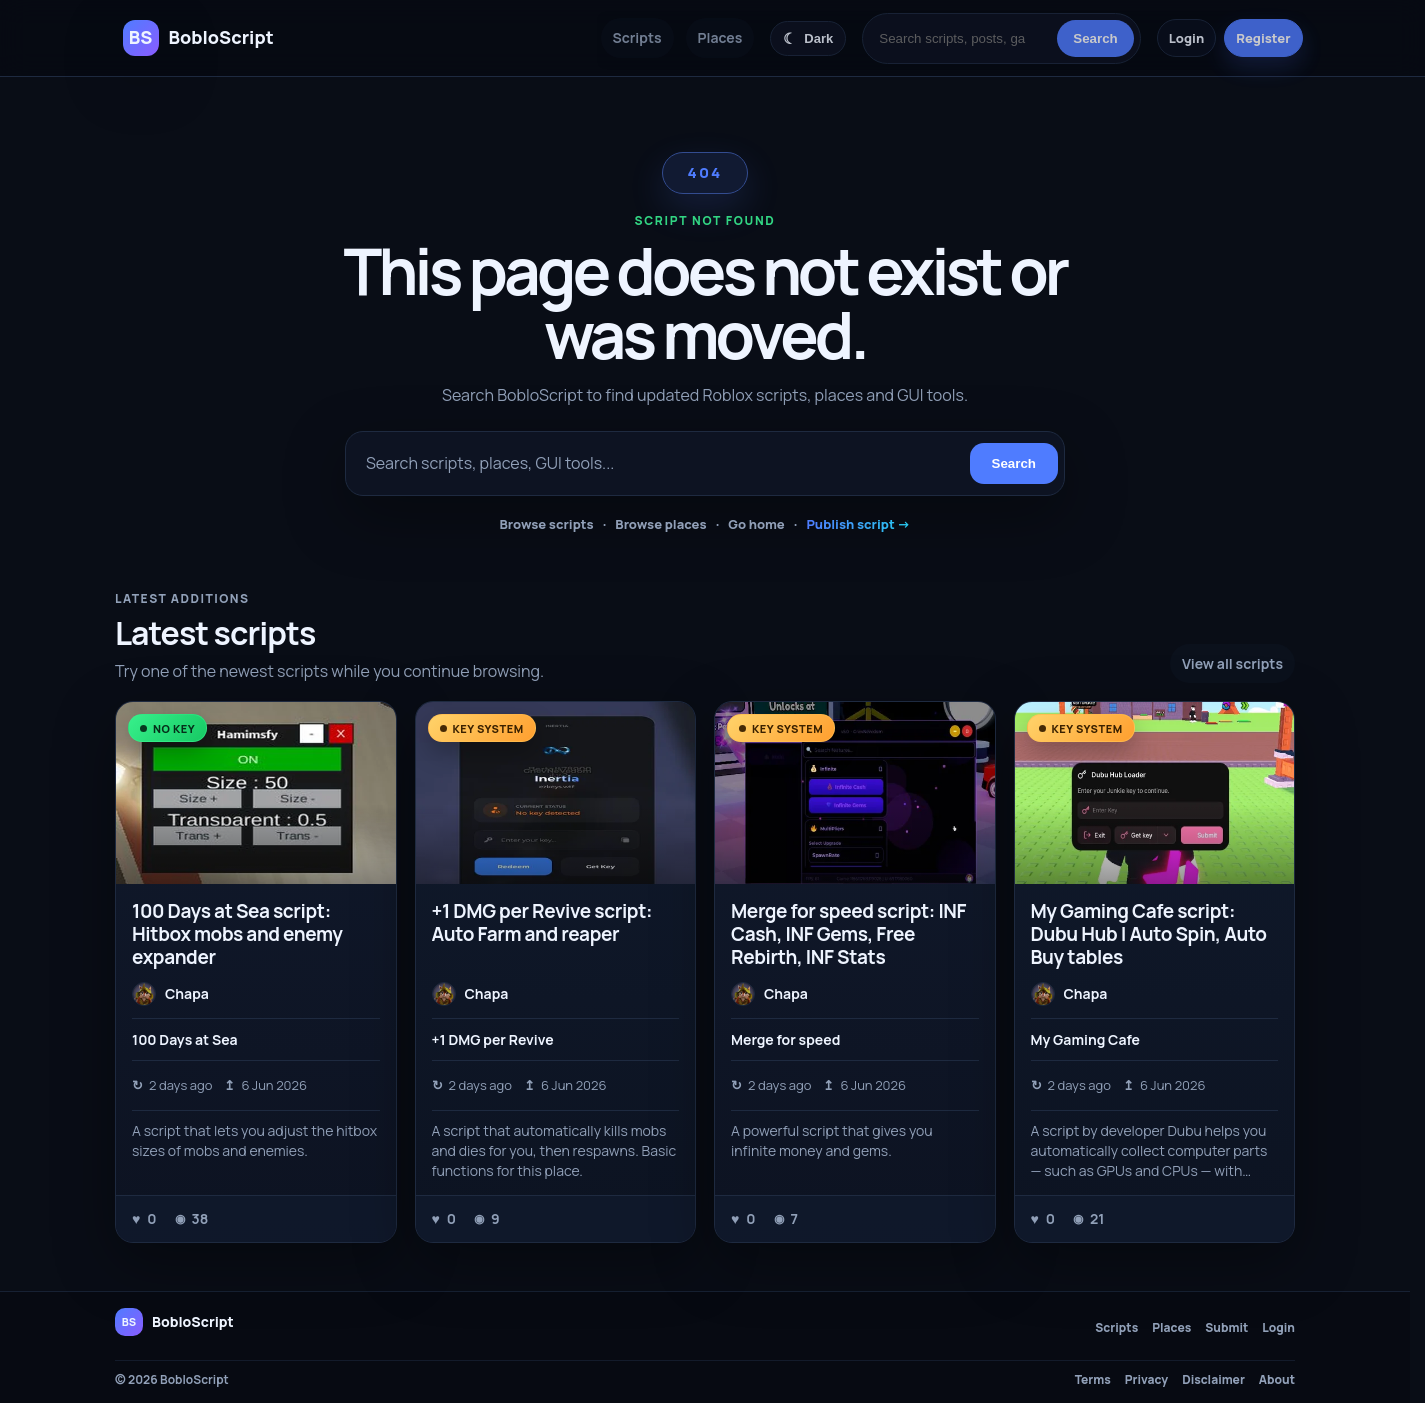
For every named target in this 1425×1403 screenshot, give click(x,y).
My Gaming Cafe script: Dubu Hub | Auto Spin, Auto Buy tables (1149, 934)
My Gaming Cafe (1085, 1039)
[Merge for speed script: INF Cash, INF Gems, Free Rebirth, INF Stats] (855, 793)
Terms (1093, 1380)
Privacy (1146, 1380)
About (1277, 1380)
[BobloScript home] (174, 1322)
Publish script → (858, 524)
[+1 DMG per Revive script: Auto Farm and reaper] (556, 793)
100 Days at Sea (185, 1039)
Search (1095, 38)
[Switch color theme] (808, 38)
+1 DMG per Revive (493, 1039)
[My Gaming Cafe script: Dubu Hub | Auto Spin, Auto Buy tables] (1155, 793)
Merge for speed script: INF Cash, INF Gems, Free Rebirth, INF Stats (848, 934)
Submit (1226, 1328)
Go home (756, 524)
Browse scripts (546, 524)
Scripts (637, 37)
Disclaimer (1213, 1380)
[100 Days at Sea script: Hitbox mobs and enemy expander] (256, 793)
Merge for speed (785, 1039)
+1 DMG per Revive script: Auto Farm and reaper (542, 922)
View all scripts (1232, 663)
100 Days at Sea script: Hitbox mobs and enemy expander (237, 934)
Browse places (660, 524)
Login (1186, 38)
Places (720, 37)
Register (1263, 38)
